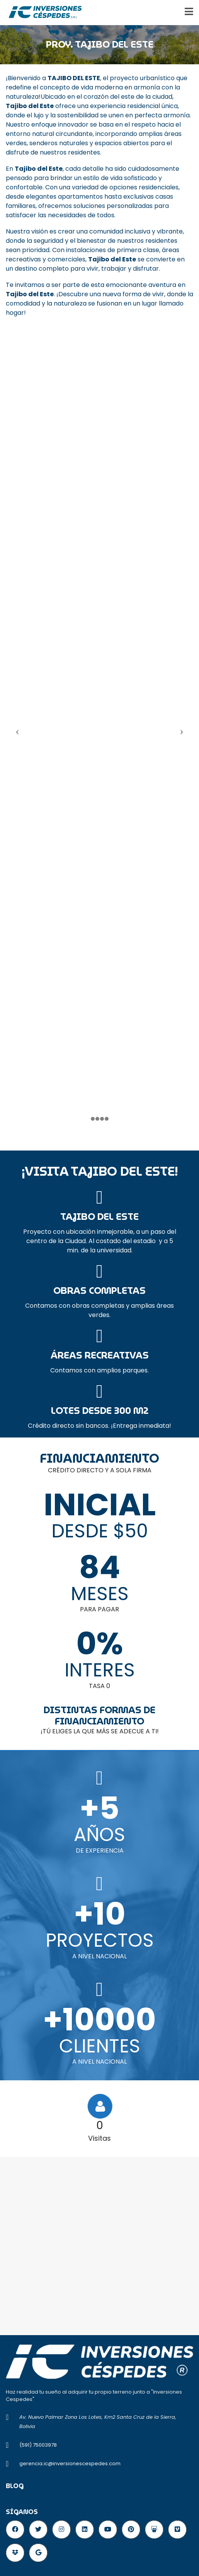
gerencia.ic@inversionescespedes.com (70, 2463)
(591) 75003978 (38, 2445)
